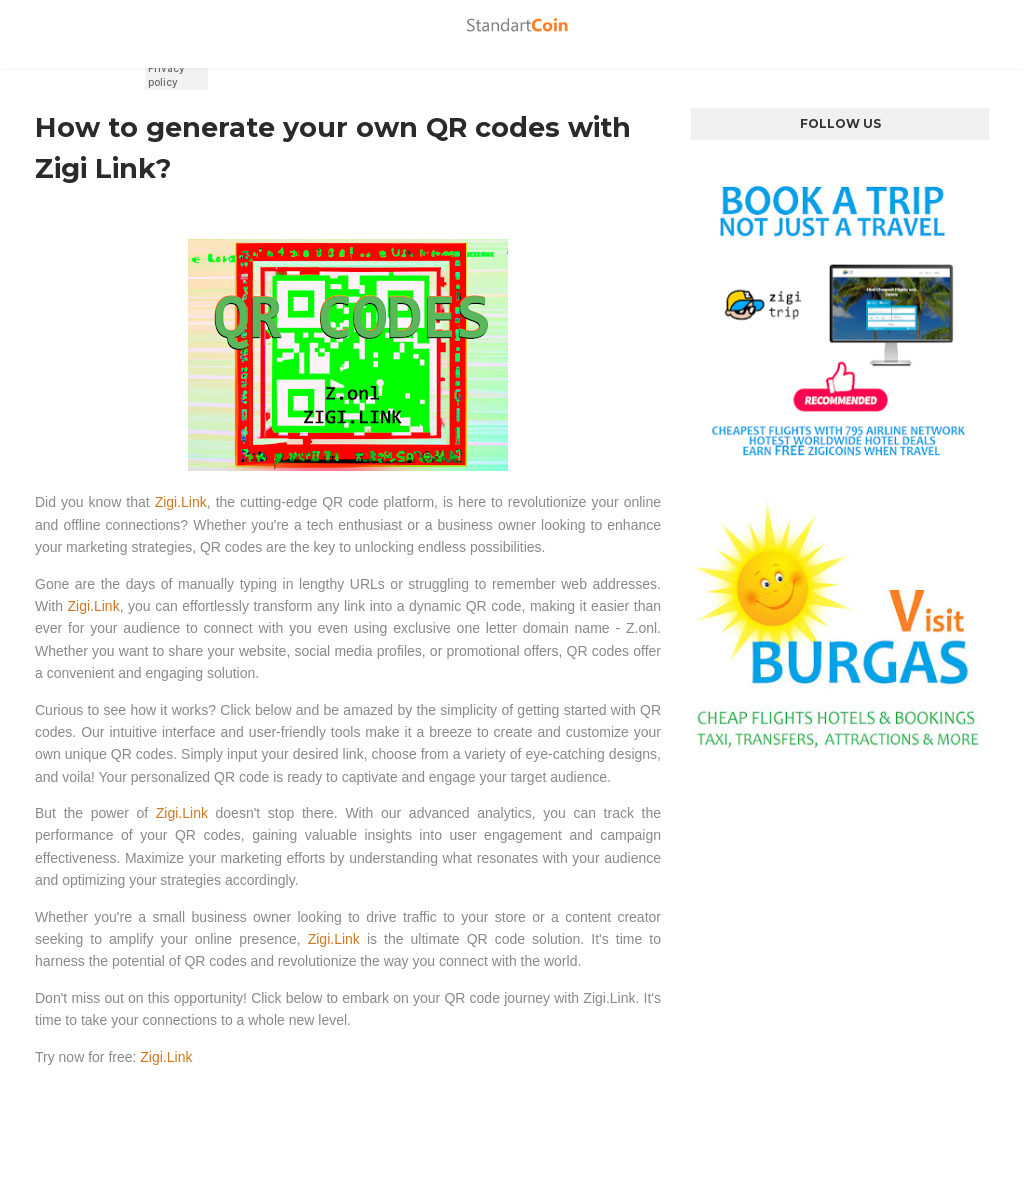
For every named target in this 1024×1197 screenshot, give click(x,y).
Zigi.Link (181, 502)
